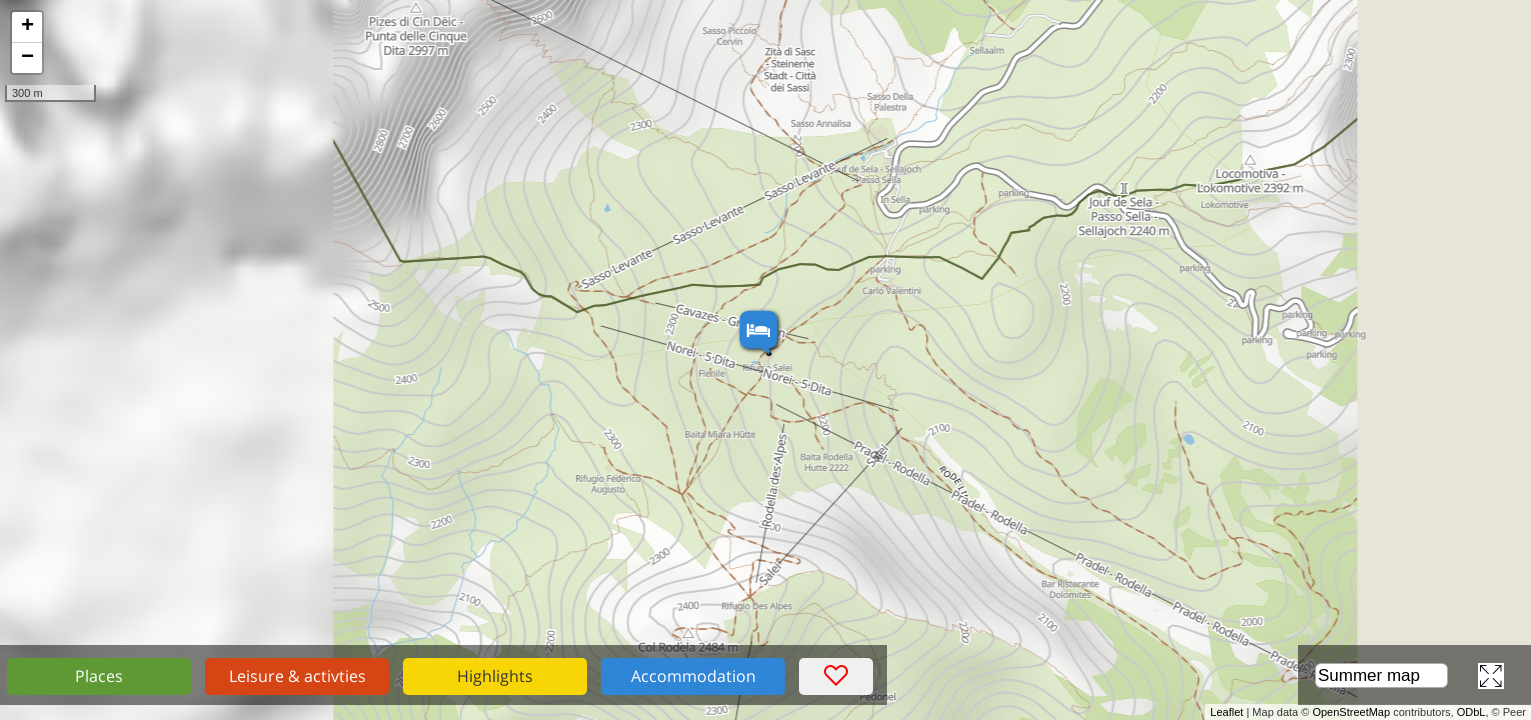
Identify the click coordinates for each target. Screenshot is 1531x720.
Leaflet (1226, 712)
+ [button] (27, 27)
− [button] (27, 58)
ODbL (1471, 712)
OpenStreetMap (1351, 712)
